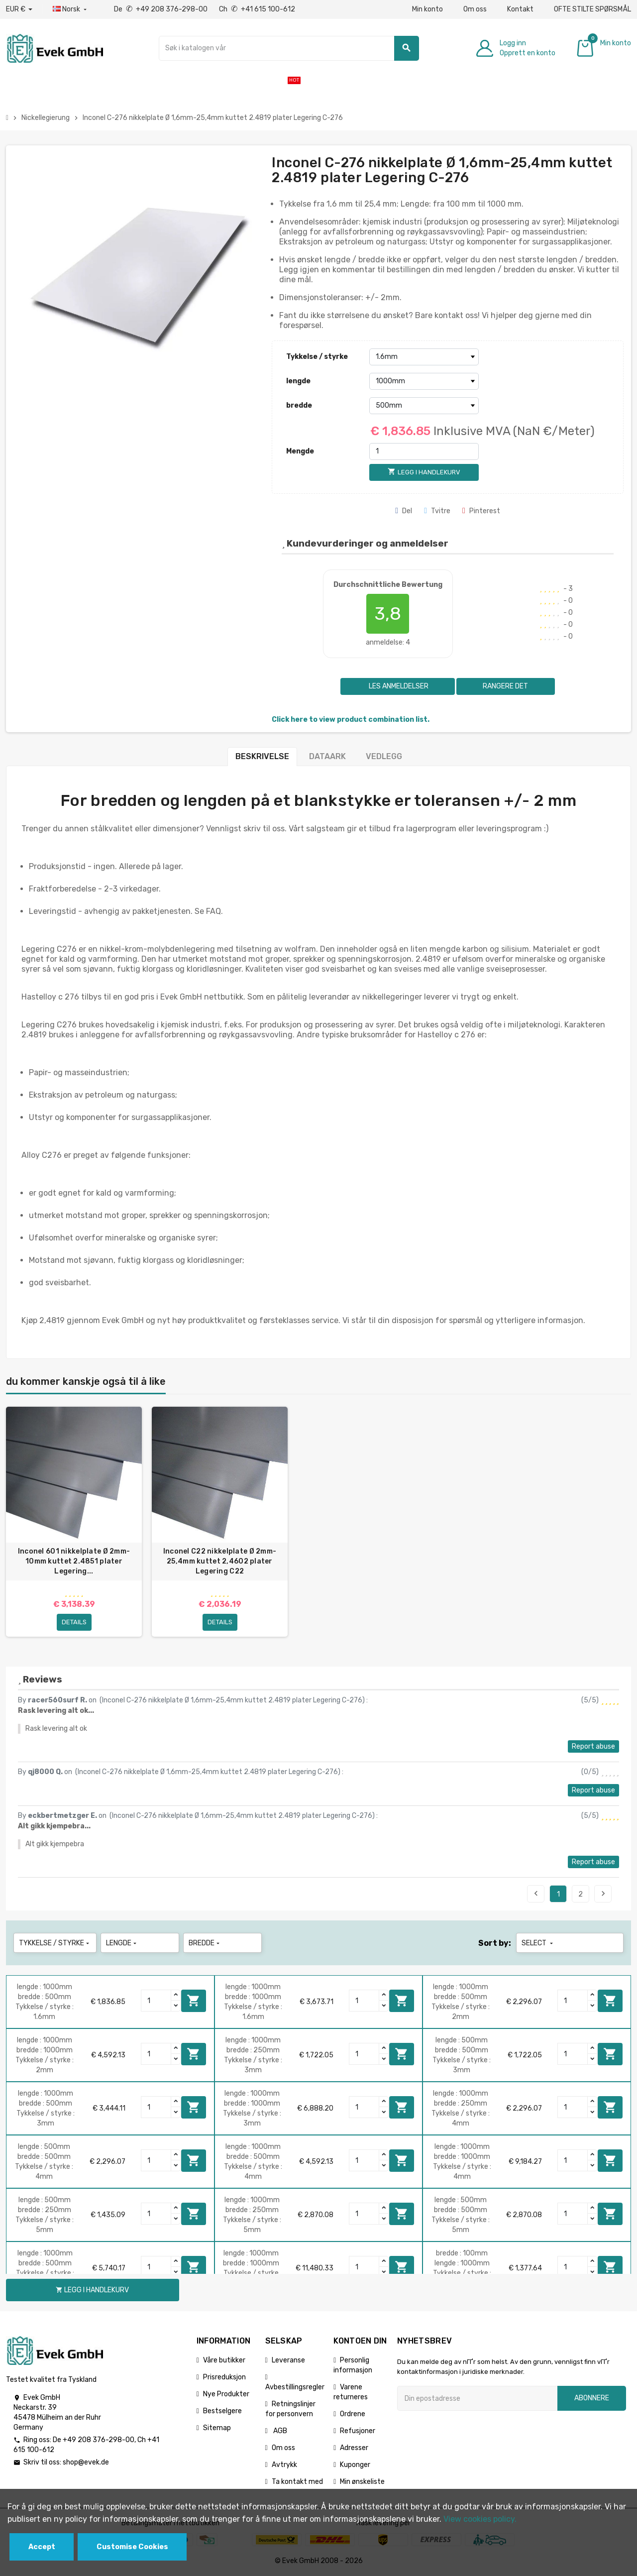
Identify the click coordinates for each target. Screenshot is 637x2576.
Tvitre (437, 511)
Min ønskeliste (362, 2481)
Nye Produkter (226, 2394)
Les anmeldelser (397, 686)
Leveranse (288, 2360)
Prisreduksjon (224, 2377)
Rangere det (505, 686)
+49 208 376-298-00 (98, 2440)
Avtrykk (284, 2465)
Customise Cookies (132, 2547)
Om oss (475, 9)
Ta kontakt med (297, 2481)
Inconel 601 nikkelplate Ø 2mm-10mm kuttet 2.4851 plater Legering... (74, 1561)
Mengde (300, 451)
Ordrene (352, 2414)
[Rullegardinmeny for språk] (71, 9)
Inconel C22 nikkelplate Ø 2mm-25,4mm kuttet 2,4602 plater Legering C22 (219, 1561)
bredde (299, 405)
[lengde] (424, 381)
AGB (279, 2431)
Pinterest (481, 511)
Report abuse (593, 1746)
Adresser (354, 2448)
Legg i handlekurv (194, 2001)
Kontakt (520, 9)
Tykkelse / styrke (317, 356)
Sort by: (494, 1943)
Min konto (427, 9)
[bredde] (424, 405)
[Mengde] (424, 451)
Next (603, 1894)
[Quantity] (156, 2001)
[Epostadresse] (477, 2398)
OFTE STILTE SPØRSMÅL (592, 9)
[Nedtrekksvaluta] (19, 9)
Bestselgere (222, 2411)
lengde (298, 381)
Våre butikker (224, 2360)
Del (403, 511)
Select (538, 1943)
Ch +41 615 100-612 (257, 9)
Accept (41, 2547)
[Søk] (289, 48)
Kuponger (355, 2465)
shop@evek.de (86, 2462)
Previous (536, 1894)
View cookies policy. (480, 2519)
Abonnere (591, 2398)
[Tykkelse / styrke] (424, 356)
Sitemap (217, 2428)
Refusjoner (357, 2431)
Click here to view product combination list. (350, 719)
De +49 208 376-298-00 (161, 9)
